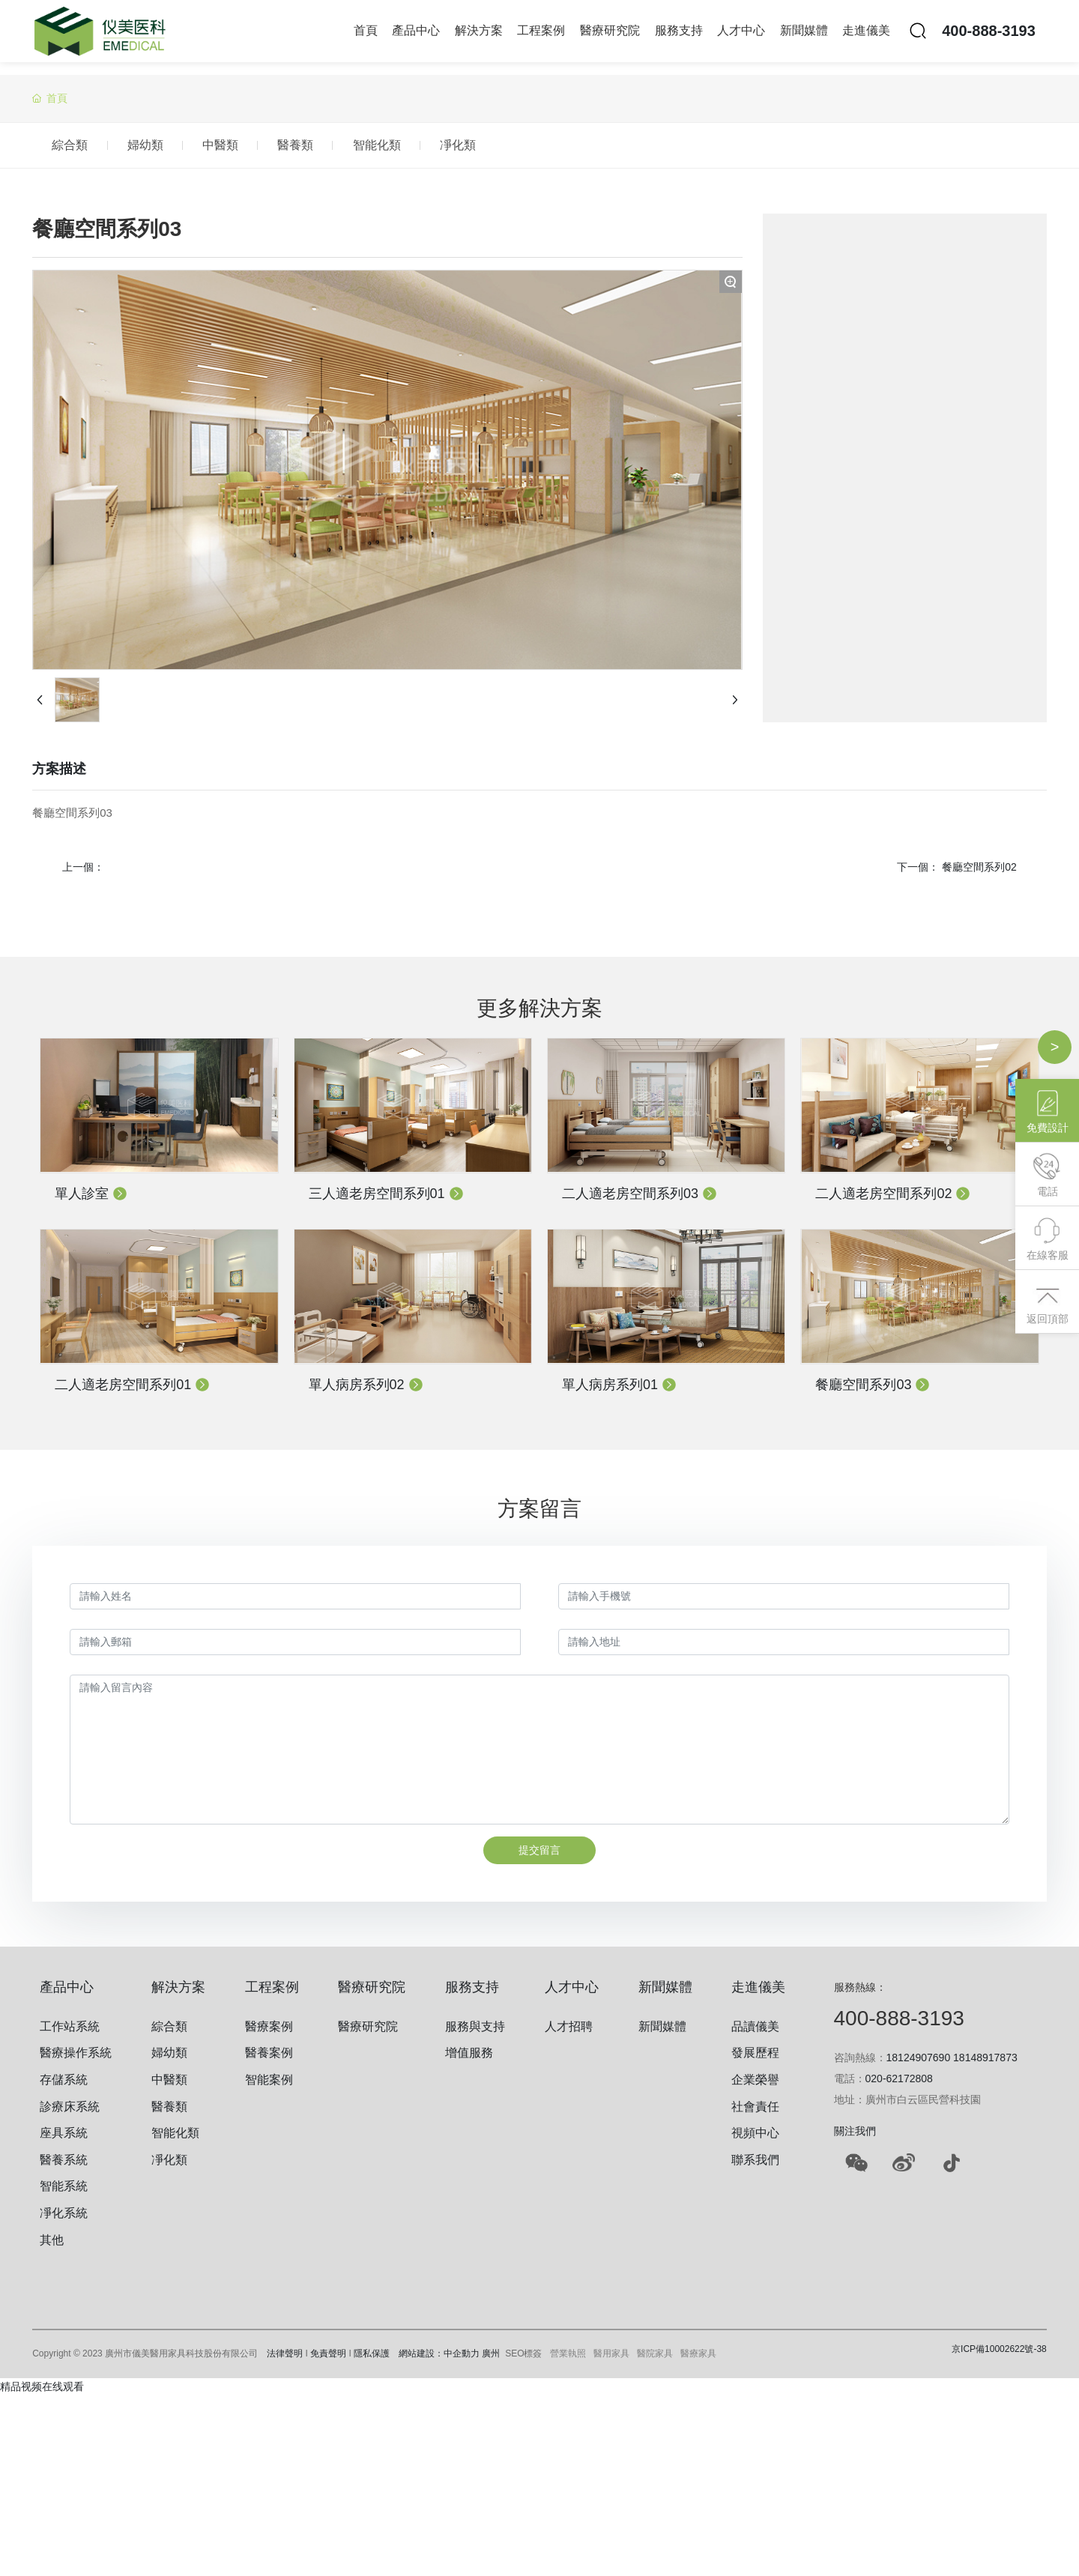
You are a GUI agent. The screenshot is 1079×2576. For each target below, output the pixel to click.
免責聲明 (328, 2361)
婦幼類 (176, 148)
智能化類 (470, 148)
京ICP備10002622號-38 (999, 2357)
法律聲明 (285, 2361)
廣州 (491, 2361)
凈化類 (572, 148)
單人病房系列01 (619, 1392)
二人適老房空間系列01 (132, 1392)
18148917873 (985, 2065)
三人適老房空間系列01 (386, 1201)
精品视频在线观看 (42, 2395)
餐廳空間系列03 (872, 1392)
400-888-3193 (989, 36)
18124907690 (918, 2065)
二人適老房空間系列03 (639, 1201)
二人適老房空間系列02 (892, 1201)
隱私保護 (372, 2361)
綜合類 (80, 148)
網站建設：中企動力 (439, 2361)
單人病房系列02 (366, 1392)
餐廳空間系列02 (979, 874)
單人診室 (91, 1201)
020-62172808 (899, 2086)
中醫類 (272, 148)
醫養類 (368, 148)
